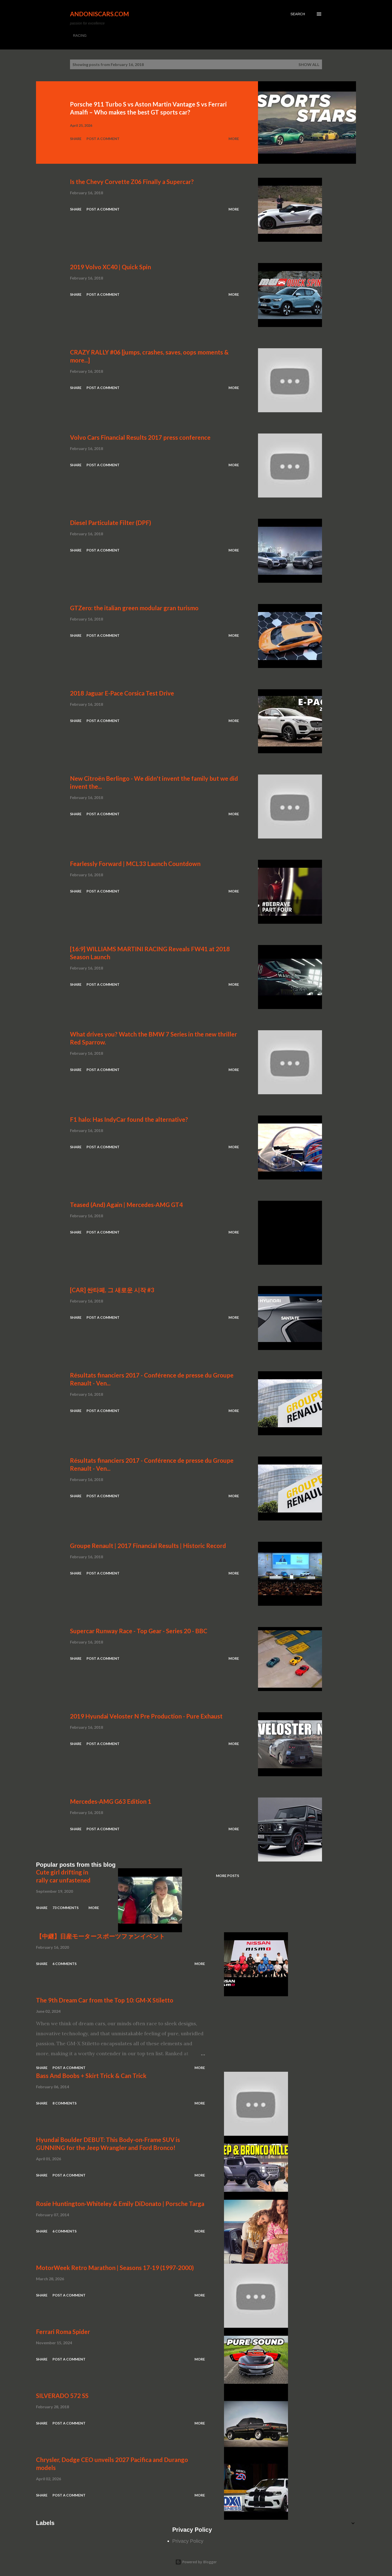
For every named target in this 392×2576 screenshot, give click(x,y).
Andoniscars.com (99, 14)
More (233, 138)
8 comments (64, 2103)
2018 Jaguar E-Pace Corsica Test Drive (122, 693)
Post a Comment (103, 138)
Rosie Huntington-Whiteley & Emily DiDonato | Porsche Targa (120, 2203)
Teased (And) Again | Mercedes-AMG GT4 (126, 1204)
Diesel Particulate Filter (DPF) (110, 522)
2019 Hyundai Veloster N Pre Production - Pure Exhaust (146, 1716)
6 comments (64, 1964)
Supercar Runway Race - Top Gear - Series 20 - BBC (138, 1630)
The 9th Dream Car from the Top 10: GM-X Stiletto (104, 2000)
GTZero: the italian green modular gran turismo (134, 608)
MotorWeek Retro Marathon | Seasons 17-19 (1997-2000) (115, 2267)
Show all (309, 64)
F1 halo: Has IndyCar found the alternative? (129, 1119)
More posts (227, 1876)
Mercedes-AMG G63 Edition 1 (110, 1801)
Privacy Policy (187, 2541)
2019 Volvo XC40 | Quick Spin (110, 266)
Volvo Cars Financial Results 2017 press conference (140, 437)
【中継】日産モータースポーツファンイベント (100, 1936)
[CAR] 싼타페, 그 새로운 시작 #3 (112, 1290)
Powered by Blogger (196, 2562)
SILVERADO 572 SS (62, 2395)
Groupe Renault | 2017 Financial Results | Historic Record (148, 1545)
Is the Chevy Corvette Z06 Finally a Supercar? (132, 181)
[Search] (297, 14)
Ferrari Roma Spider (63, 2331)
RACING (79, 36)
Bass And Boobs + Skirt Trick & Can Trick (91, 2075)
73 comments (65, 1908)
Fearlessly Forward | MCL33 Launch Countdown (135, 863)
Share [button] (76, 138)
